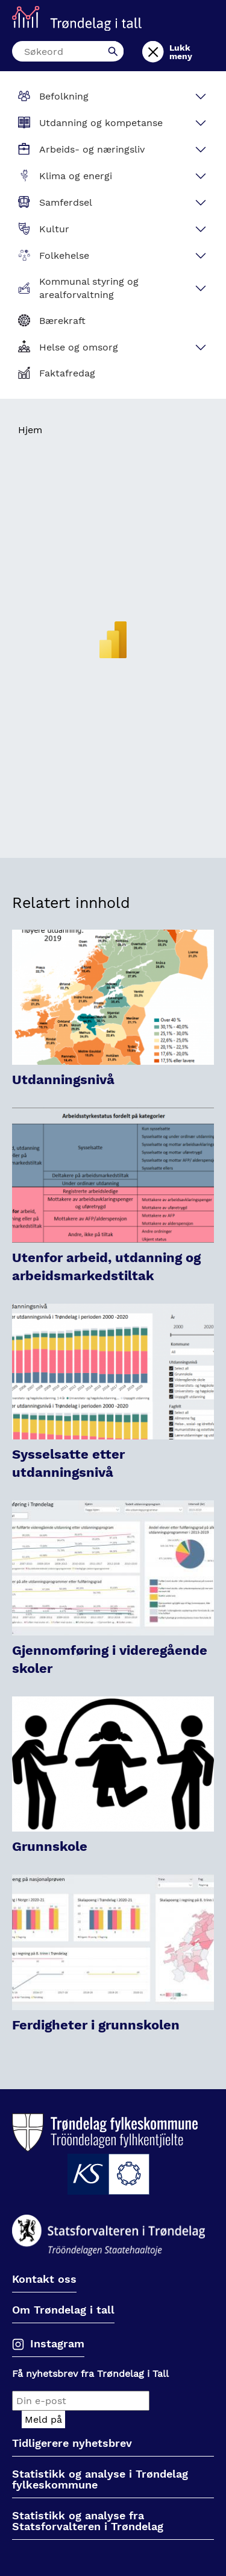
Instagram (57, 2343)
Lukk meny (180, 52)
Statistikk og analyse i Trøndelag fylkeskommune (100, 2480)
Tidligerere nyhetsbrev (72, 2443)
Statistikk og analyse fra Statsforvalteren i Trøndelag (87, 2521)
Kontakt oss (44, 2279)
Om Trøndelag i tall (63, 2310)
